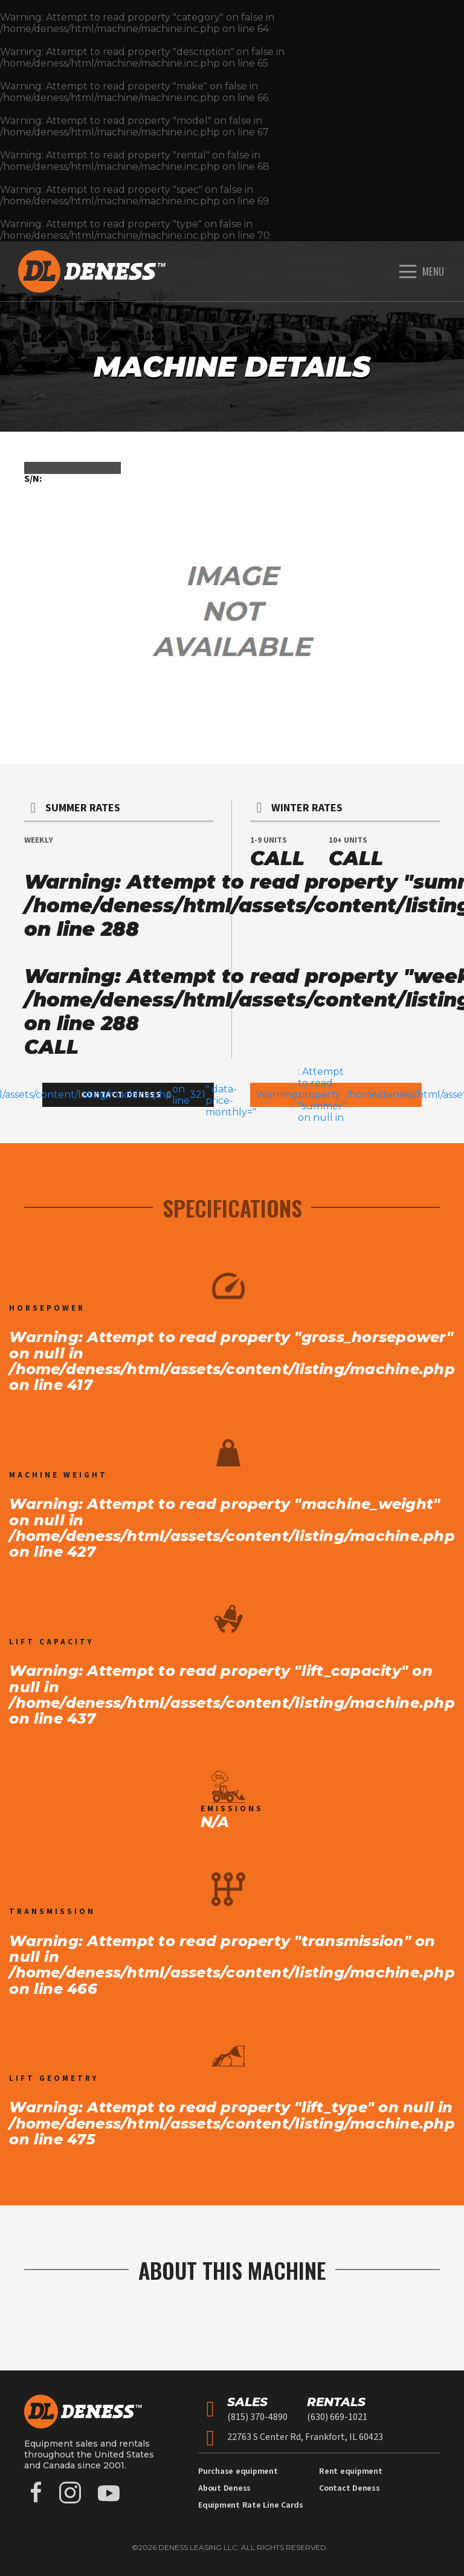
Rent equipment (350, 2471)
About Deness (224, 2488)
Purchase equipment (238, 2471)
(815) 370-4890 (257, 2417)
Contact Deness (349, 2488)
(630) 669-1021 (337, 2417)
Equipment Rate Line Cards (250, 2505)
